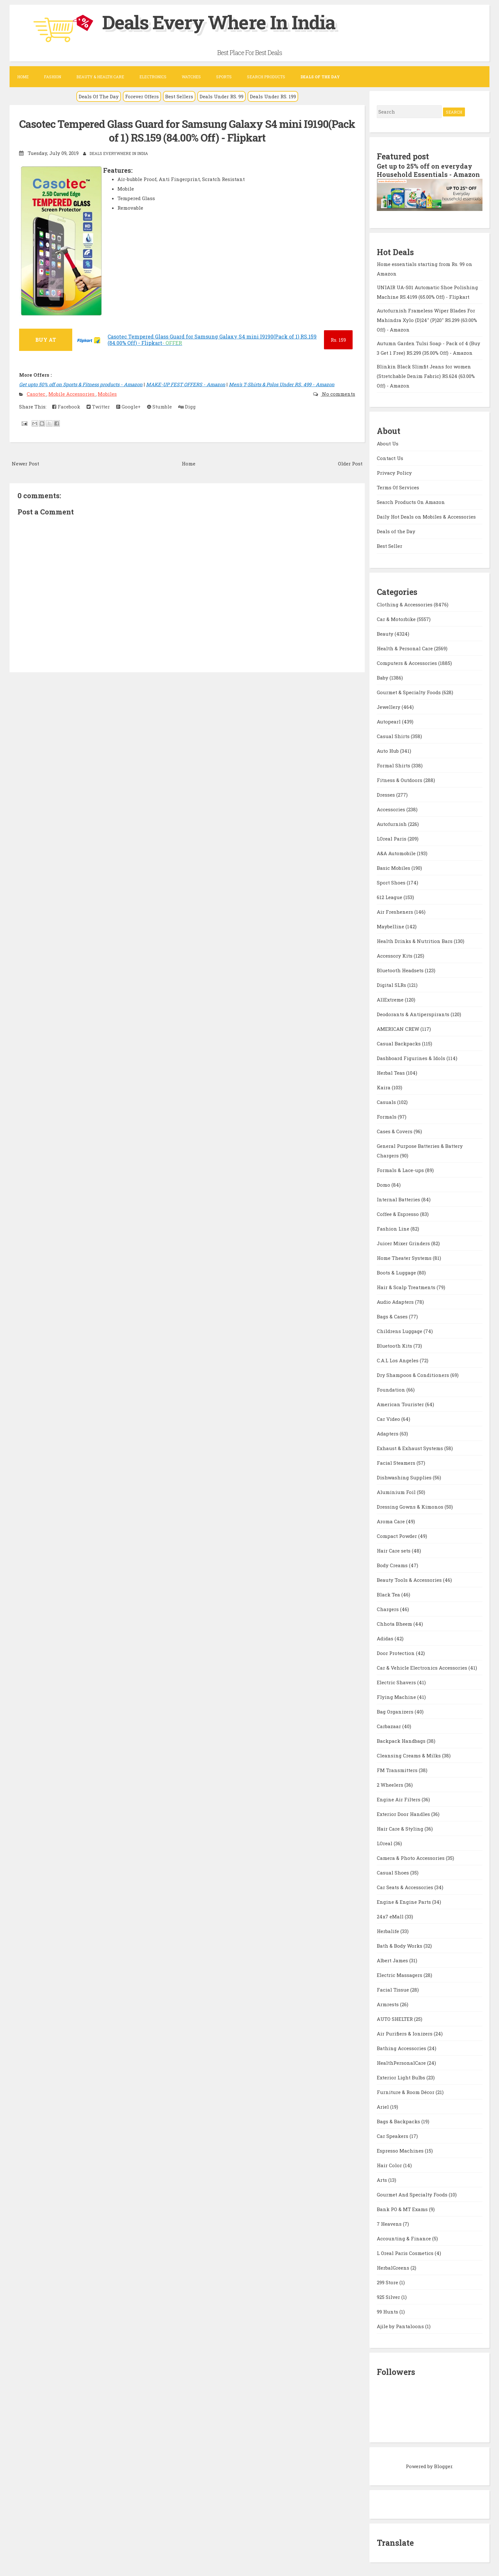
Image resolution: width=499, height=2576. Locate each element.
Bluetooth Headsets (401, 970)
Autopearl (389, 721)
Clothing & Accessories (405, 604)
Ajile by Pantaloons (401, 2325)
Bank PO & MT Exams (403, 2208)
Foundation (391, 1389)
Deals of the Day (396, 530)
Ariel (383, 2106)
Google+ (128, 406)
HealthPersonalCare (402, 2062)
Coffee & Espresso (398, 1213)
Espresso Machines (401, 2150)
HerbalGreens (394, 2267)
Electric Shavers (397, 1682)
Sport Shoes (392, 882)
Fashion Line (394, 1228)
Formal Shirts (394, 765)
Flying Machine (397, 1696)
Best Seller (389, 545)
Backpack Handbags (402, 1740)
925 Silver (389, 2296)
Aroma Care (391, 1521)
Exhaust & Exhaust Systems (410, 1447)
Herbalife (388, 1930)
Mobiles (107, 393)
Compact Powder (397, 1535)
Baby (383, 677)
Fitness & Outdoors (400, 779)
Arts (382, 2179)
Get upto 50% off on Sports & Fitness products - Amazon (81, 383)
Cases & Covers (395, 1130)
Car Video (389, 1418)
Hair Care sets (394, 1550)
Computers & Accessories (407, 662)
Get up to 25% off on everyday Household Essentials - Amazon (428, 170)
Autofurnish (392, 823)
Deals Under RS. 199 (273, 96)
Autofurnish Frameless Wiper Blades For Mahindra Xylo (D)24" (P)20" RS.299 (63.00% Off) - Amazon (427, 319)
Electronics (152, 76)
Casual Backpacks (399, 1043)
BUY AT (45, 339)
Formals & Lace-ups (401, 1169)
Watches (191, 76)
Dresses (386, 794)
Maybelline (391, 926)
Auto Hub (388, 750)
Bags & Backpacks (399, 2121)
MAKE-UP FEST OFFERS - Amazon (185, 383)
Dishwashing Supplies (405, 1477)
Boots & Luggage (397, 1272)
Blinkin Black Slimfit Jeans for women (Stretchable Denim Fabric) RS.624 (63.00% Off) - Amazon (426, 375)
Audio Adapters (396, 1301)
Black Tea (389, 1594)
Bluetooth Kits (395, 1345)
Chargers (388, 1608)
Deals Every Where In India (220, 21)
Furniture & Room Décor (406, 2091)
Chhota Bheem (395, 1623)
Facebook (66, 406)
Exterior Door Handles (404, 1813)
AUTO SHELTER (395, 2018)
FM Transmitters (398, 1769)
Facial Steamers (397, 1462)
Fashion (52, 76)
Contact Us (390, 457)
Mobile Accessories (72, 393)
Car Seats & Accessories (405, 1886)
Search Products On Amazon (411, 501)
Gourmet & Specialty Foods (409, 691)
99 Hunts (388, 2311)
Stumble (159, 406)
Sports (224, 76)
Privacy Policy (394, 472)
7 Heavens (390, 2223)
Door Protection (396, 1652)
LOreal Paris (392, 838)
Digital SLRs (392, 984)
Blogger (443, 2465)
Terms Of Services (398, 487)
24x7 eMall (391, 1916)
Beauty (386, 633)
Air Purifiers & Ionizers (405, 2033)
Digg (187, 406)
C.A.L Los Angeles (398, 1360)
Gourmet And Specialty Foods (413, 2194)
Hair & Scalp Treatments (407, 1286)
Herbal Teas (391, 1072)
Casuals (387, 1101)
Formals (387, 1116)
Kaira (384, 1087)
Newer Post (25, 463)
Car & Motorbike (397, 618)
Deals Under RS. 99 (221, 96)
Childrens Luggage (400, 1330)
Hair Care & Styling (401, 1828)
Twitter (98, 406)
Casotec (36, 393)
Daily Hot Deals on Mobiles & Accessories (426, 516)
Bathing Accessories (402, 2047)
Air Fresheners (395, 911)
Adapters (388, 1433)
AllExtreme (391, 999)
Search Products (266, 76)
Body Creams (393, 1564)
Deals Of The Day (99, 96)
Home (23, 76)
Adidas (386, 1638)
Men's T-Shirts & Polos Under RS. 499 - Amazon (281, 383)
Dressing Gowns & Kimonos (411, 1506)
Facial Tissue (393, 1989)
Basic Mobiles (394, 867)
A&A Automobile (397, 852)
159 (338, 339)
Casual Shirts (394, 735)
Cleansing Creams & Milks (409, 1755)
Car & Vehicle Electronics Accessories (422, 1667)
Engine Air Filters (399, 1799)
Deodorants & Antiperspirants (414, 1013)
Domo (384, 1184)
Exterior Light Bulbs (401, 2077)
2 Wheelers (390, 1784)
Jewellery (389, 706)
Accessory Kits (395, 955)
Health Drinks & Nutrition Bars (415, 940)
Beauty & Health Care (100, 76)
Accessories (391, 809)
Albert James (393, 1960)
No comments (338, 393)
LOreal (385, 1843)
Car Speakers (393, 2135)
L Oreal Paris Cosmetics (406, 2252)
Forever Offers (142, 96)
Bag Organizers (396, 1711)
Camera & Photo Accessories (411, 1857)
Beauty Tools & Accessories (410, 1579)
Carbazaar (389, 1725)
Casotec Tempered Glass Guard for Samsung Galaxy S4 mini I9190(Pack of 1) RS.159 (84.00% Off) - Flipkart (187, 130)
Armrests (388, 2003)
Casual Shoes (393, 1872)
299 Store (388, 2282)
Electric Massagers (400, 1974)
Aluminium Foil (397, 1491)
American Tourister (401, 1403)
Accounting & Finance (404, 2238)
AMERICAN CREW (398, 1028)
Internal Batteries (399, 1199)
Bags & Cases (393, 1316)
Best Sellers (179, 96)
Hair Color (390, 2164)
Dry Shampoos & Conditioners (413, 1374)
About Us (387, 443)
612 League (390, 896)
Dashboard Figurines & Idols (411, 1057)
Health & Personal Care (405, 648)
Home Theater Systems (405, 1257)
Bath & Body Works (400, 1945)
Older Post (350, 463)
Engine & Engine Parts (404, 1901)
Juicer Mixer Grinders (404, 1242)
